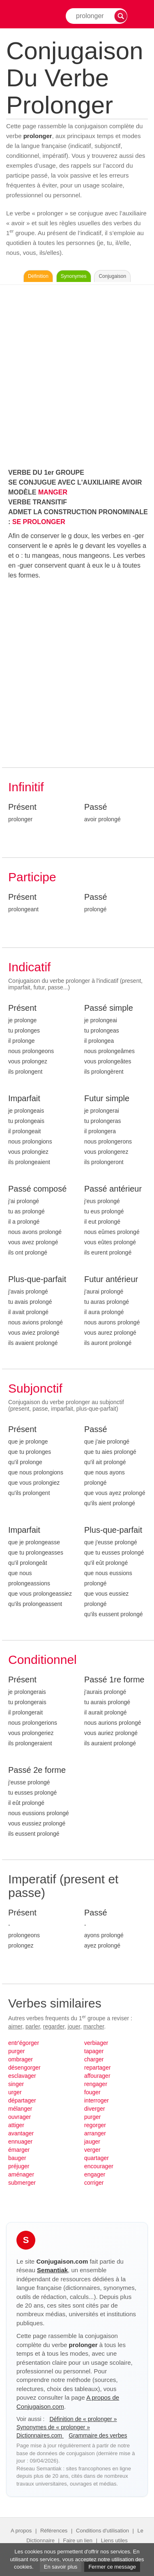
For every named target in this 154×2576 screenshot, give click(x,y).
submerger (22, 2182)
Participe (32, 877)
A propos (21, 2530)
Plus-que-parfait (37, 1279)
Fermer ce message (112, 2567)
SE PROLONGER (38, 521)
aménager (21, 2174)
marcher (93, 2026)
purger (16, 2051)
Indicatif (29, 967)
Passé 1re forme (114, 1679)
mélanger (20, 2108)
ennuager (20, 2141)
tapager (93, 2051)
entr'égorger (23, 2043)
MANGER (52, 492)
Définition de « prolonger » (83, 2419)
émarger (19, 2149)
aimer (15, 2026)
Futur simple (106, 1098)
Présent (22, 806)
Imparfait (24, 1098)
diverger (94, 2108)
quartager (96, 2158)
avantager (21, 2133)
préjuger (18, 2166)
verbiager (96, 2043)
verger (92, 2149)
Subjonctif (35, 1388)
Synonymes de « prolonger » (53, 2427)
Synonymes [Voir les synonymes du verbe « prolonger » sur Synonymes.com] (74, 276)
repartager (97, 2067)
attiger (16, 2125)
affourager (97, 2075)
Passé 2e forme (37, 1769)
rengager (95, 2084)
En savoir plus (61, 2567)
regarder (53, 2026)
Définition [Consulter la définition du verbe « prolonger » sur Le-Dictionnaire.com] (38, 276)
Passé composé (37, 1188)
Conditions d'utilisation (102, 2530)
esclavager (22, 2075)
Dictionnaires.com (40, 2435)
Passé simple (108, 1007)
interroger (96, 2100)
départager (22, 2100)
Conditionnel (42, 1659)
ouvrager (19, 2117)
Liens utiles (114, 2540)
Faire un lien (78, 2540)
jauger (92, 2141)
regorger (95, 2125)
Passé (95, 806)
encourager (98, 2166)
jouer (74, 2026)
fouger (92, 2092)
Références (53, 2530)
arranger (95, 2133)
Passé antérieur (113, 1188)
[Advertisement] (77, 374)
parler (32, 2026)
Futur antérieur (111, 1279)
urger (15, 2092)
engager (94, 2174)
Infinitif (26, 787)
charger (93, 2059)
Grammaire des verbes (98, 2435)
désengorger (24, 2067)
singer (16, 2084)
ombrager (20, 2059)
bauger (17, 2158)
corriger (93, 2182)
